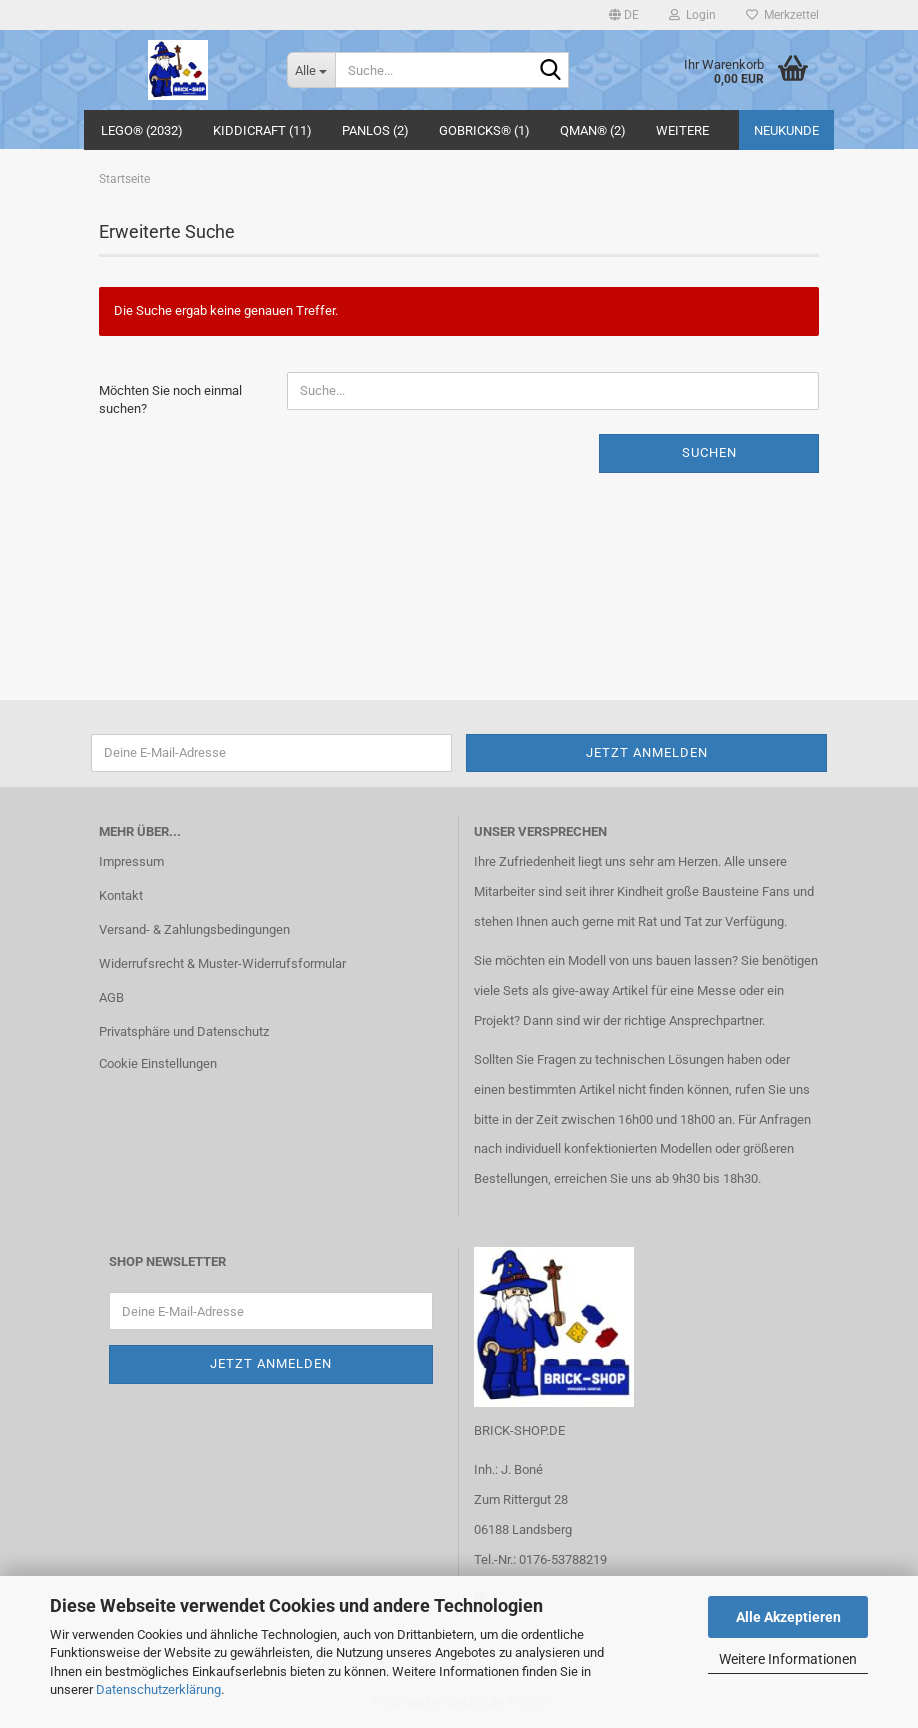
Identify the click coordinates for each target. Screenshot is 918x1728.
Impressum (131, 861)
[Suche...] (311, 70)
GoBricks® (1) (484, 130)
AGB (111, 997)
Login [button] (692, 15)
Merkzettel (782, 15)
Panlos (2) (375, 130)
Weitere (682, 130)
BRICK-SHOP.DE (519, 1430)
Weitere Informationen (788, 1659)
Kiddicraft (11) (262, 130)
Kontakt (121, 895)
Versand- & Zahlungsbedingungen (194, 929)
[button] (624, 15)
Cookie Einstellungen (158, 1063)
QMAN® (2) (593, 130)
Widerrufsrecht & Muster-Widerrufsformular (222, 963)
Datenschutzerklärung (158, 1689)
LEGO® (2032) (142, 130)
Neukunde (786, 130)
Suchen (709, 452)
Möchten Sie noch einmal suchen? (170, 400)
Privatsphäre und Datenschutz (184, 1031)
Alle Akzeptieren (788, 1617)
